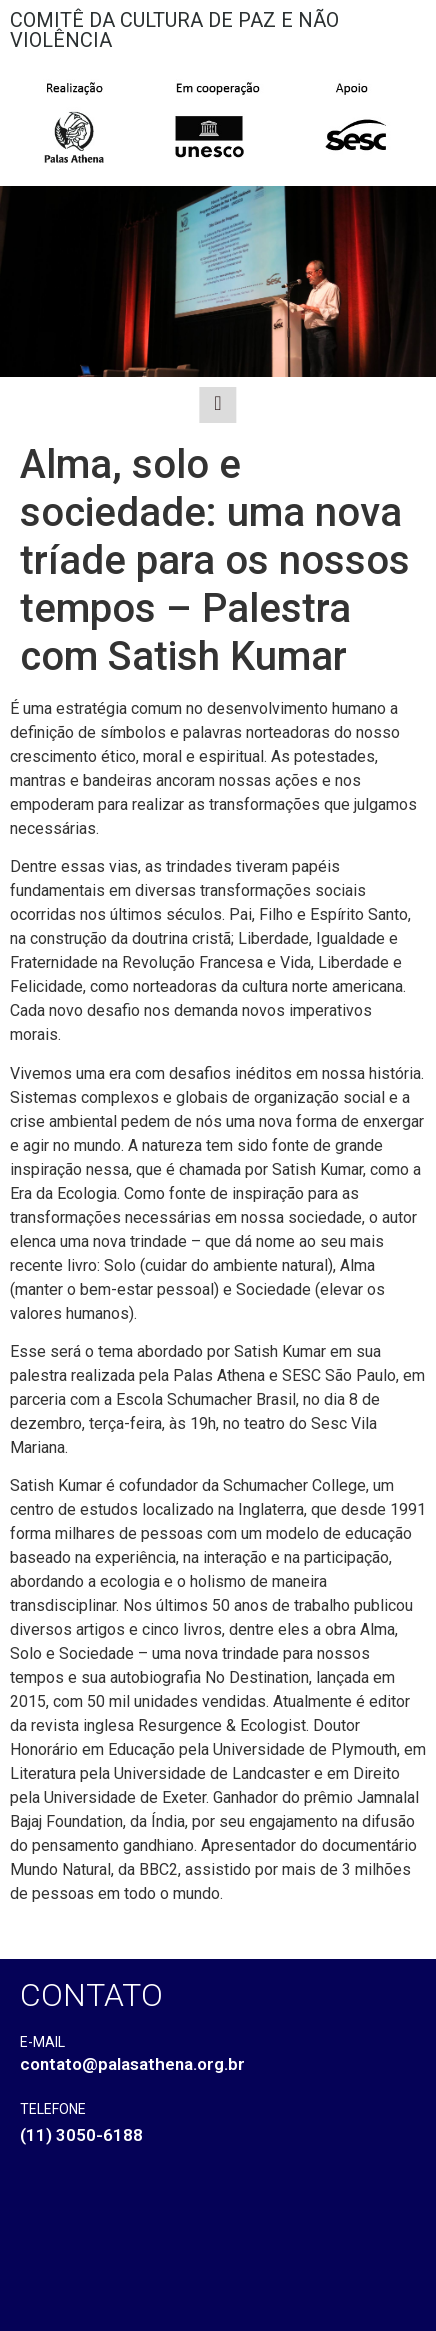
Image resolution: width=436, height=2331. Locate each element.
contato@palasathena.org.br (132, 2064)
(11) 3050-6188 (81, 2135)
